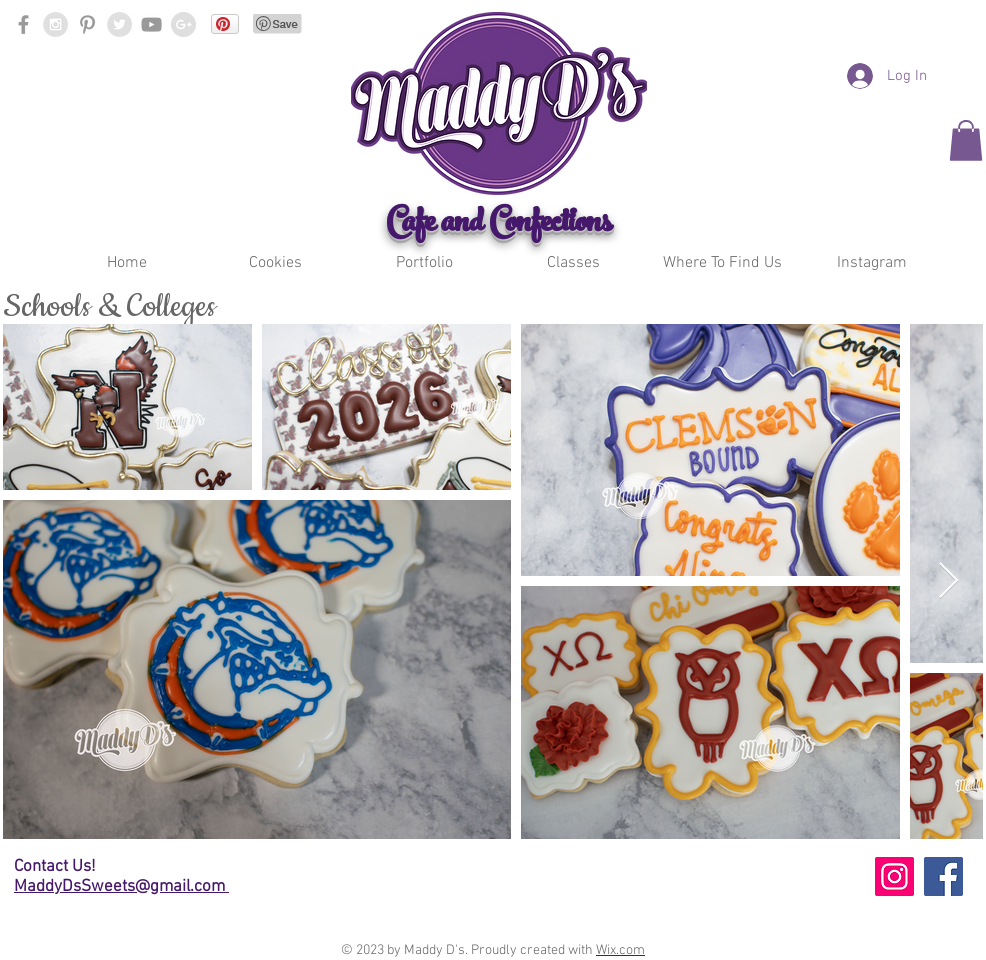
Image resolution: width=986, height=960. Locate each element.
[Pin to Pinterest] (278, 24)
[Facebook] (943, 876)
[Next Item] (948, 581)
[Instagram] (894, 876)
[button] (275, 263)
